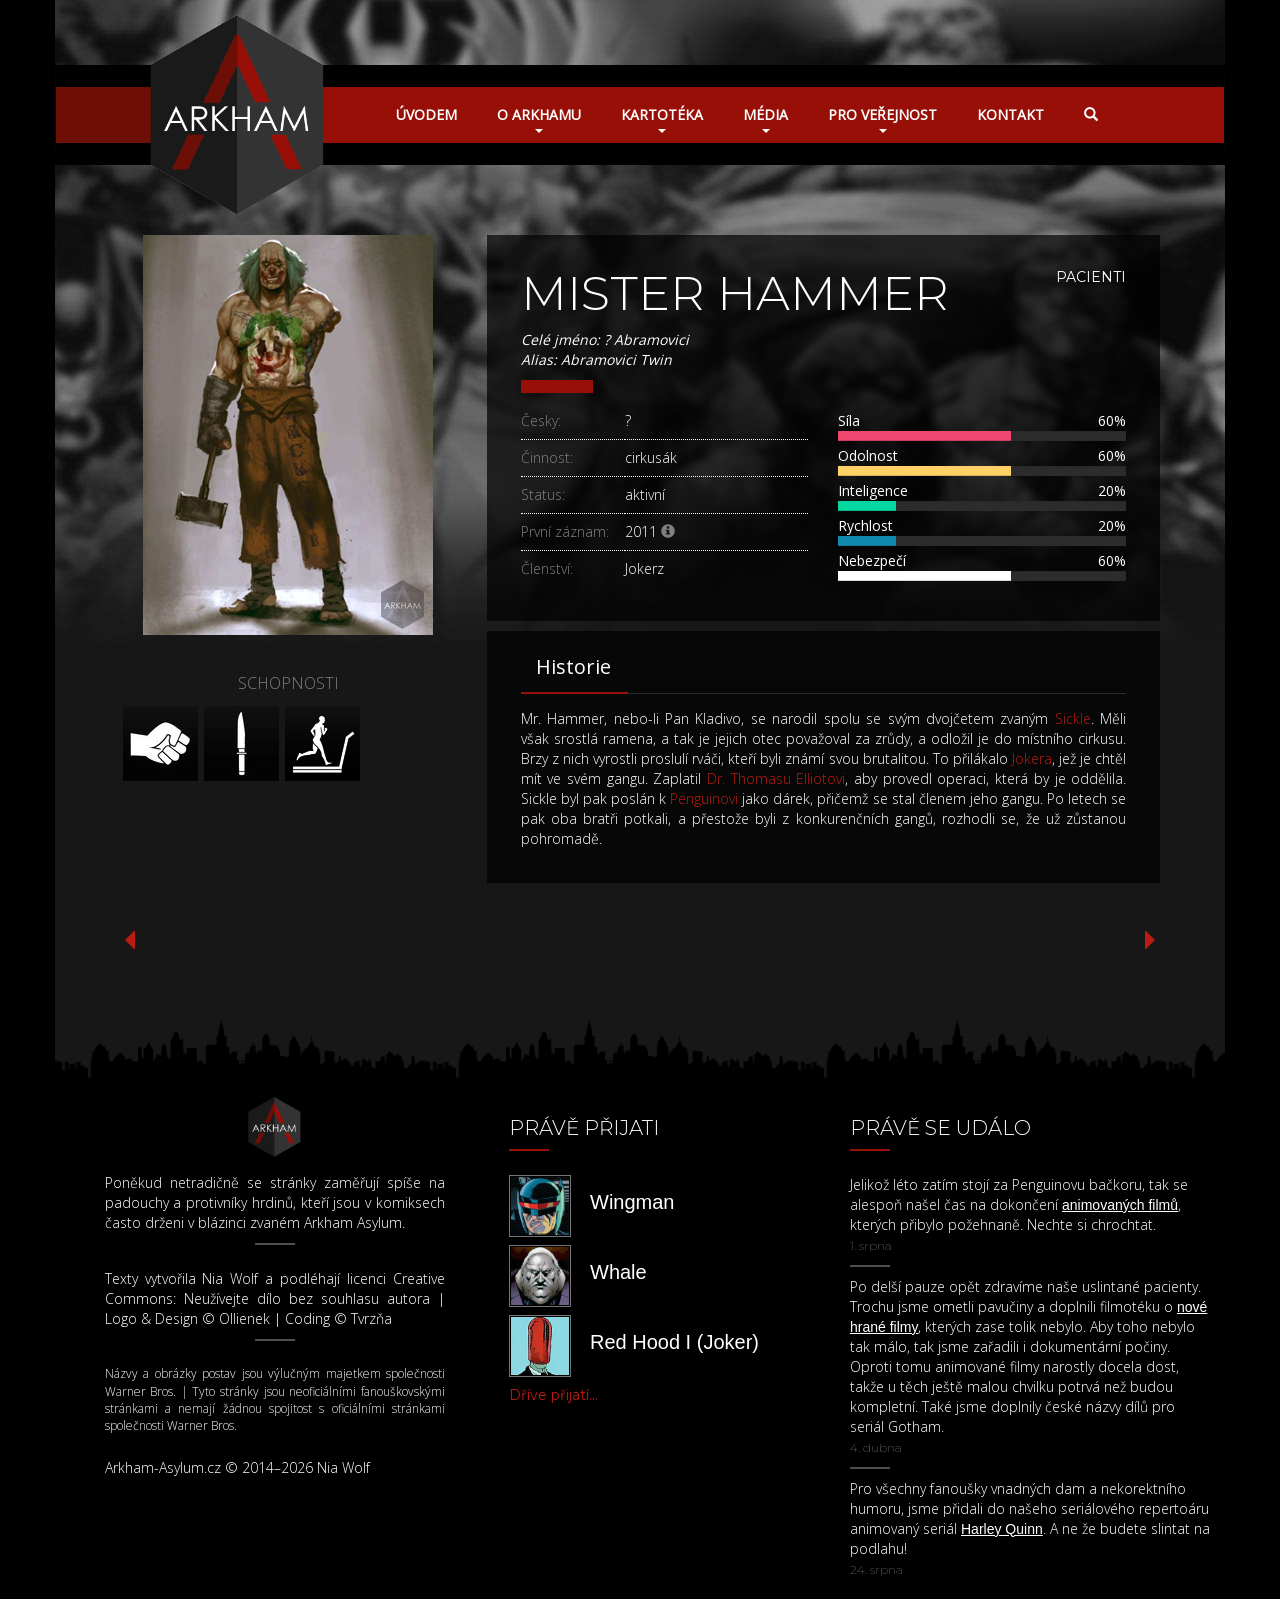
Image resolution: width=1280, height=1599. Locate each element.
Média (765, 119)
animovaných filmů (1120, 1205)
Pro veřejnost (882, 119)
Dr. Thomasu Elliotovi (776, 778)
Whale (618, 1272)
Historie (573, 666)
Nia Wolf (230, 1278)
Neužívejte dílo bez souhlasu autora (307, 1298)
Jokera (1032, 758)
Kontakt (1010, 114)
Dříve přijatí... (553, 1395)
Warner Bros (139, 1391)
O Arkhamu (539, 119)
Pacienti (1091, 277)
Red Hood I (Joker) (674, 1342)
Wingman (632, 1202)
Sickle (1073, 718)
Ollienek (244, 1318)
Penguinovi (704, 798)
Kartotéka (662, 119)
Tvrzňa (371, 1318)
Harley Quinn (1002, 1529)
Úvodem (426, 114)
